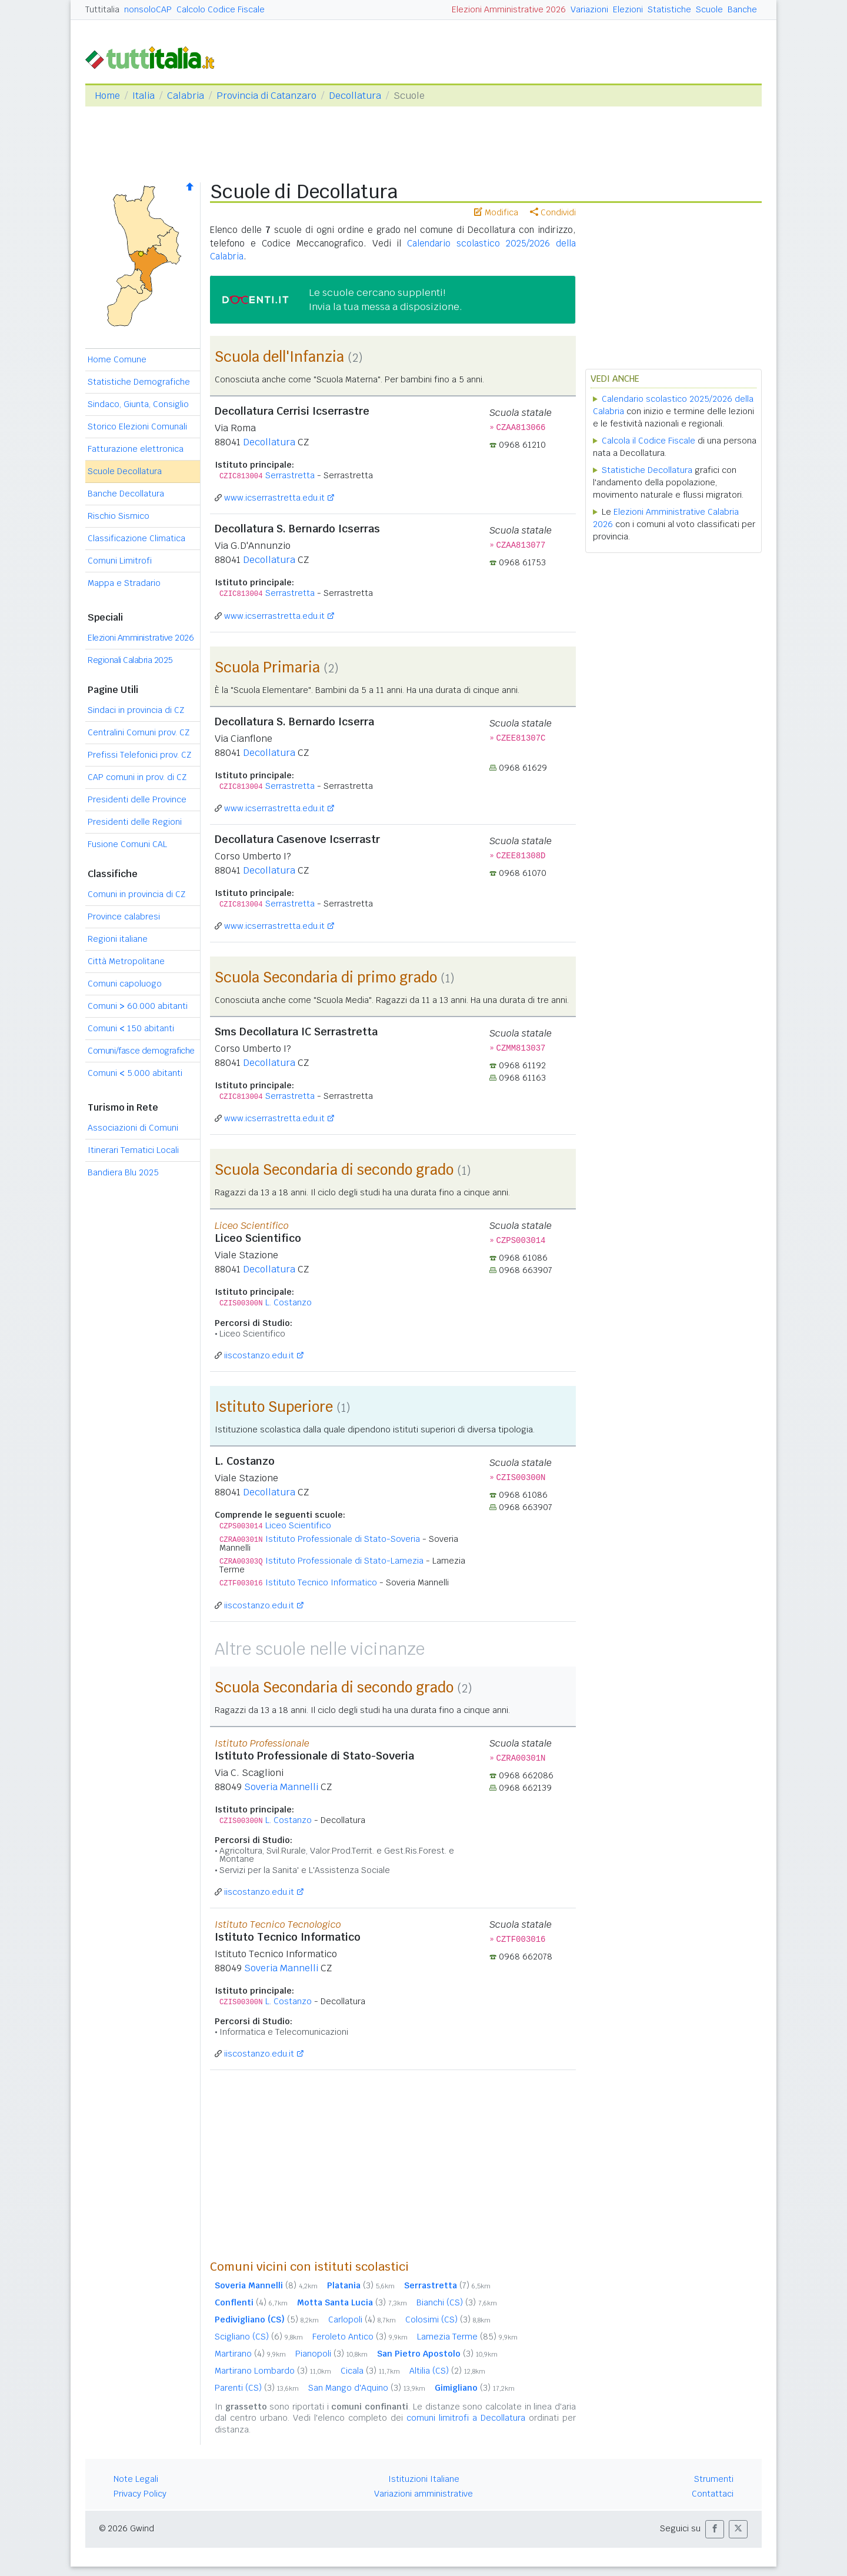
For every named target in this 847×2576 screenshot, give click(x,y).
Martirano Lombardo (273, 2370)
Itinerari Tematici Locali (133, 1150)
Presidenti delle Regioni (135, 822)
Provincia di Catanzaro (266, 95)
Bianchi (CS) (456, 2302)
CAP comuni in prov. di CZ (137, 777)
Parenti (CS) (257, 2387)
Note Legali (136, 2479)
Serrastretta (290, 475)
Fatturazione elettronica (136, 449)
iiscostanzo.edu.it (259, 1355)
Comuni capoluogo (125, 983)
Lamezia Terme (467, 2336)
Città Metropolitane (126, 961)
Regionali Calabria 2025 (130, 660)
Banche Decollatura (126, 493)
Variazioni (589, 9)
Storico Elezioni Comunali (137, 426)
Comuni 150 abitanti (131, 1028)
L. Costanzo (288, 1302)
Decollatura (355, 95)
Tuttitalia (102, 9)
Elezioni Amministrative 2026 (509, 9)
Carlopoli (362, 2319)
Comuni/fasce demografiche (141, 1050)
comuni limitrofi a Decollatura (465, 2417)
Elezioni (628, 9)
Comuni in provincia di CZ (136, 894)
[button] (714, 2529)
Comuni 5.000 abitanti (135, 1073)
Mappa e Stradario (124, 583)
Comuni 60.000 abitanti (138, 1006)
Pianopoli (331, 2353)
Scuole (709, 9)
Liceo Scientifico (298, 1525)
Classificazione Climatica (136, 538)
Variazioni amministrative (423, 2493)
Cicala (370, 2370)
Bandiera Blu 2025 (123, 1172)
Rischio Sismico (118, 516)
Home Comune (117, 359)
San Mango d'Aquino (366, 2387)
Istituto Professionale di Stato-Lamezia (344, 1560)
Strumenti (713, 2479)
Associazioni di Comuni (133, 1127)
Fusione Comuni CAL (127, 844)
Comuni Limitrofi (120, 560)
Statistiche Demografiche (139, 381)
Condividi (553, 212)
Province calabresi (124, 916)
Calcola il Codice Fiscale (648, 440)
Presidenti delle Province (137, 799)
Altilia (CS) (447, 2370)
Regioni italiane (118, 939)
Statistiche (669, 9)
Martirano (250, 2353)
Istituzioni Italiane (423, 2479)
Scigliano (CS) (259, 2336)
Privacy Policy (140, 2493)
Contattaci (712, 2493)
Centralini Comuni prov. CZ (138, 732)
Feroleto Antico (360, 2336)
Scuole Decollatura (125, 471)
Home (107, 95)
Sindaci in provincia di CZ (136, 710)
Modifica (496, 212)
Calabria (185, 95)
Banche (742, 9)
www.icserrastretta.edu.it (274, 497)
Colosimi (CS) (448, 2319)
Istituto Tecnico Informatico (321, 1582)
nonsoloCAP (148, 9)
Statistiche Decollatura (647, 470)
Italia (143, 95)
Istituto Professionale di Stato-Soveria (342, 1539)
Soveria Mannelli (281, 1787)
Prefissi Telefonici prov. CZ (139, 754)
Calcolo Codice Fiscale (220, 9)
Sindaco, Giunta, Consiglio (138, 404)
